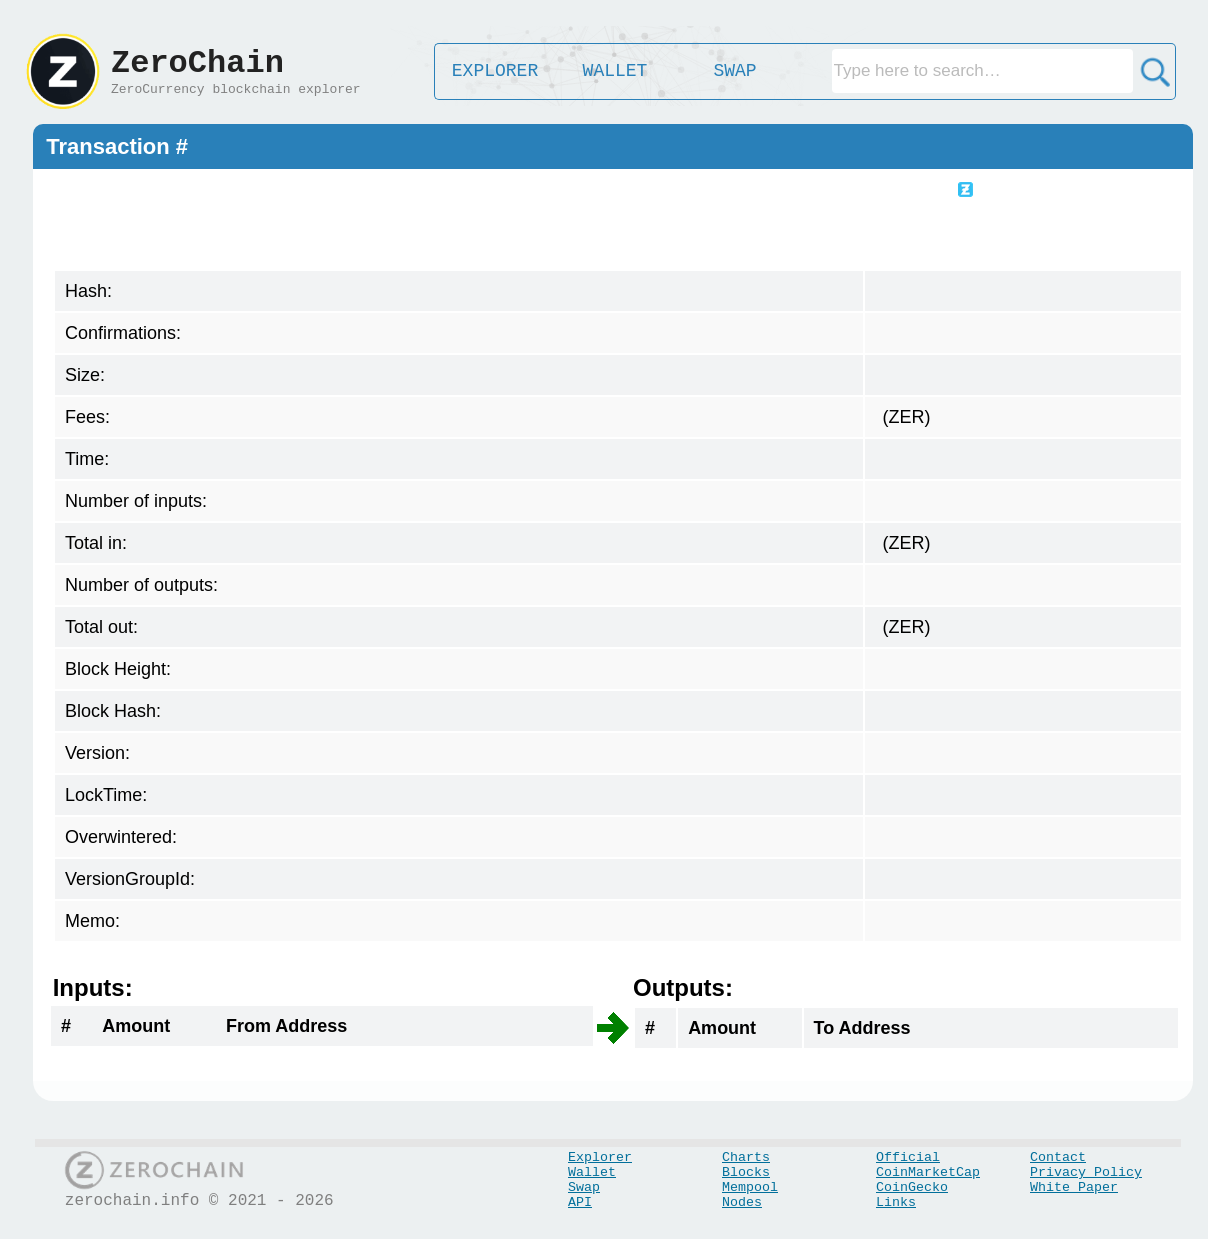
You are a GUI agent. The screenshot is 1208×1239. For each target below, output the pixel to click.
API (580, 1202)
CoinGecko (912, 1187)
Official (908, 1157)
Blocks (746, 1172)
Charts (746, 1157)
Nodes (742, 1202)
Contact (1058, 1157)
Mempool (750, 1187)
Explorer (600, 1157)
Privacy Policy (1086, 1172)
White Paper (1074, 1187)
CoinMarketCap (928, 1172)
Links (896, 1202)
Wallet (592, 1172)
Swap (584, 1187)
